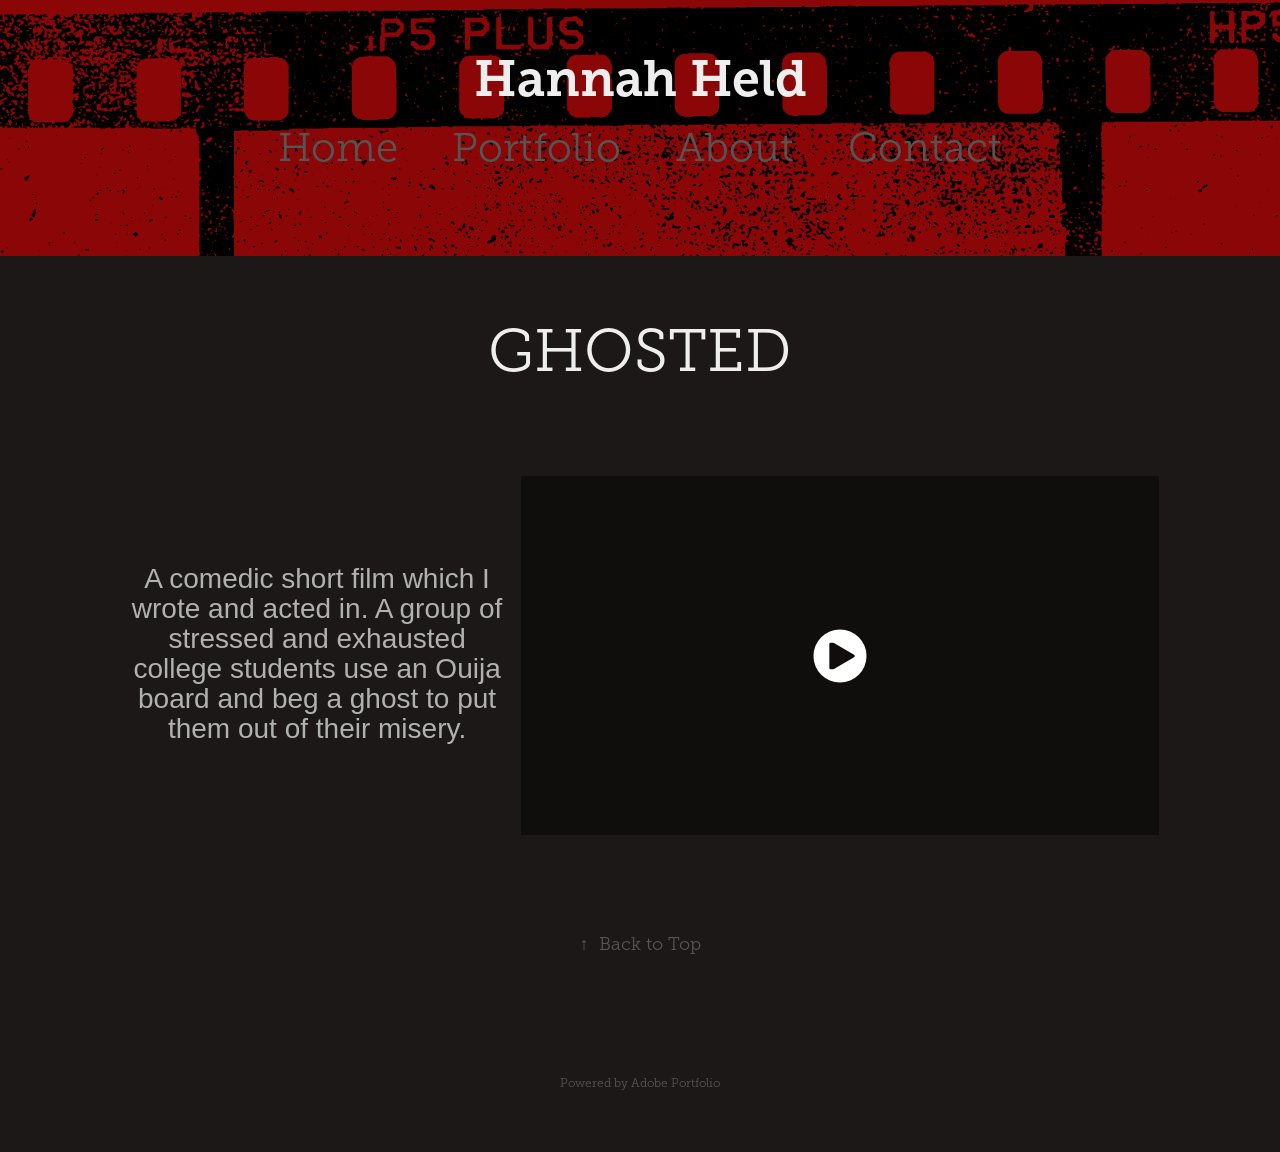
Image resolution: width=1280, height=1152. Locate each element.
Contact (925, 147)
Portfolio (536, 147)
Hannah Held (640, 79)
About (735, 147)
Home (338, 147)
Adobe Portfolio (675, 1083)
